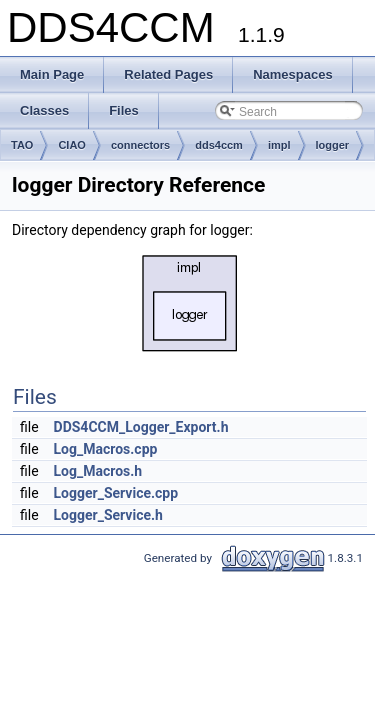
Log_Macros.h (98, 471)
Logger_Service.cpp (116, 493)
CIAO (72, 145)
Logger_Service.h (108, 515)
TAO (22, 145)
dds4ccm (219, 145)
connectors (140, 145)
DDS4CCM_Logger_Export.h (141, 427)
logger (333, 145)
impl (279, 145)
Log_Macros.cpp (106, 449)
